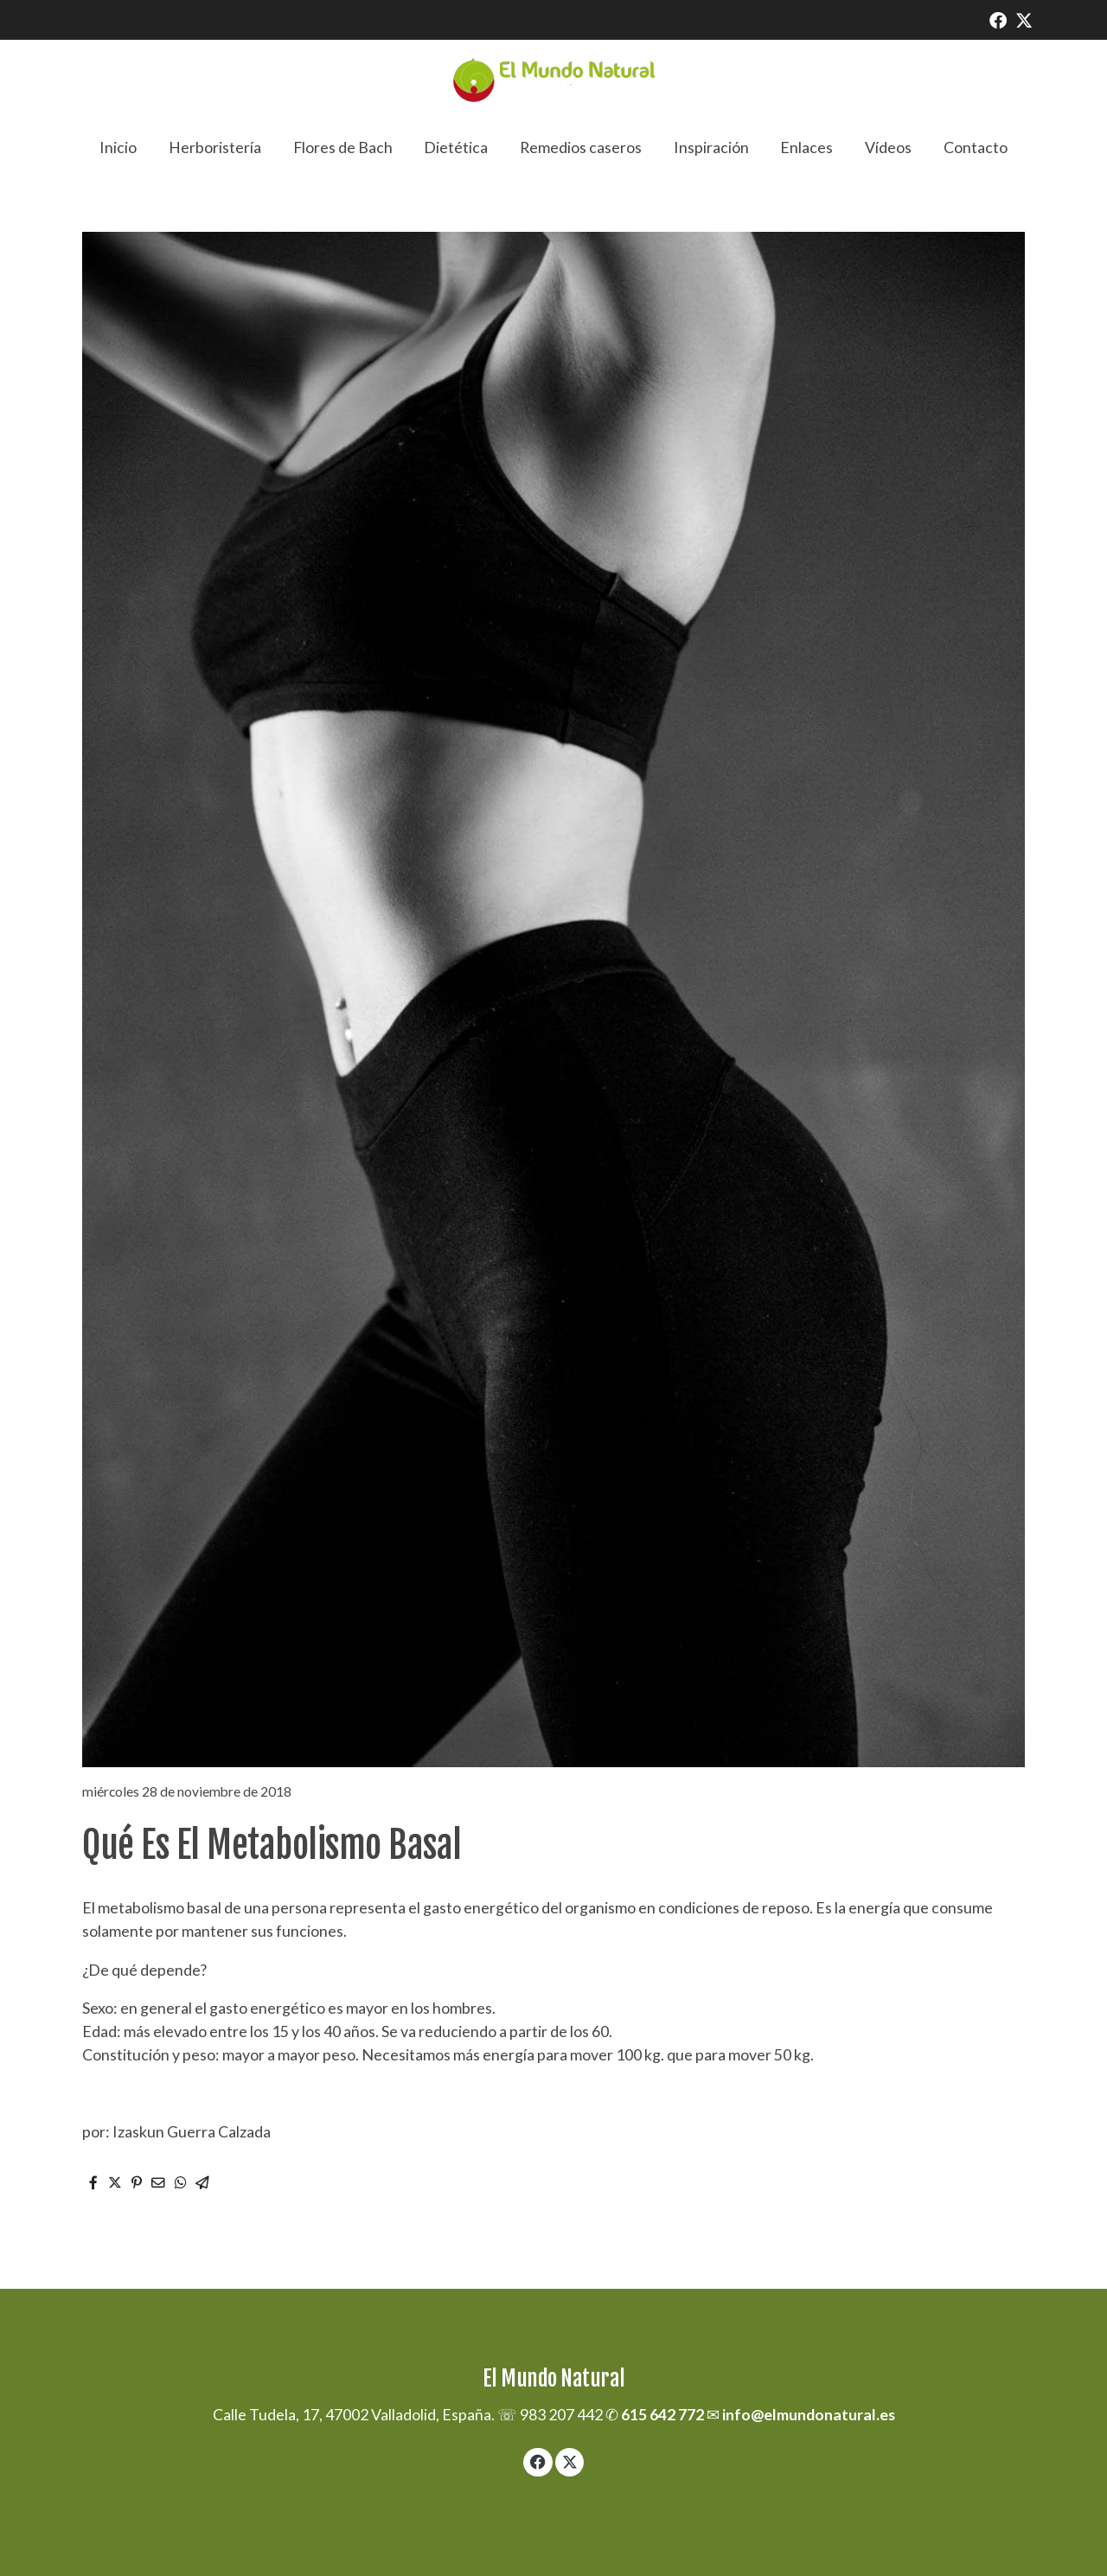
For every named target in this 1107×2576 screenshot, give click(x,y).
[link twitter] (1024, 19)
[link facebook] (998, 19)
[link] (553, 80)
